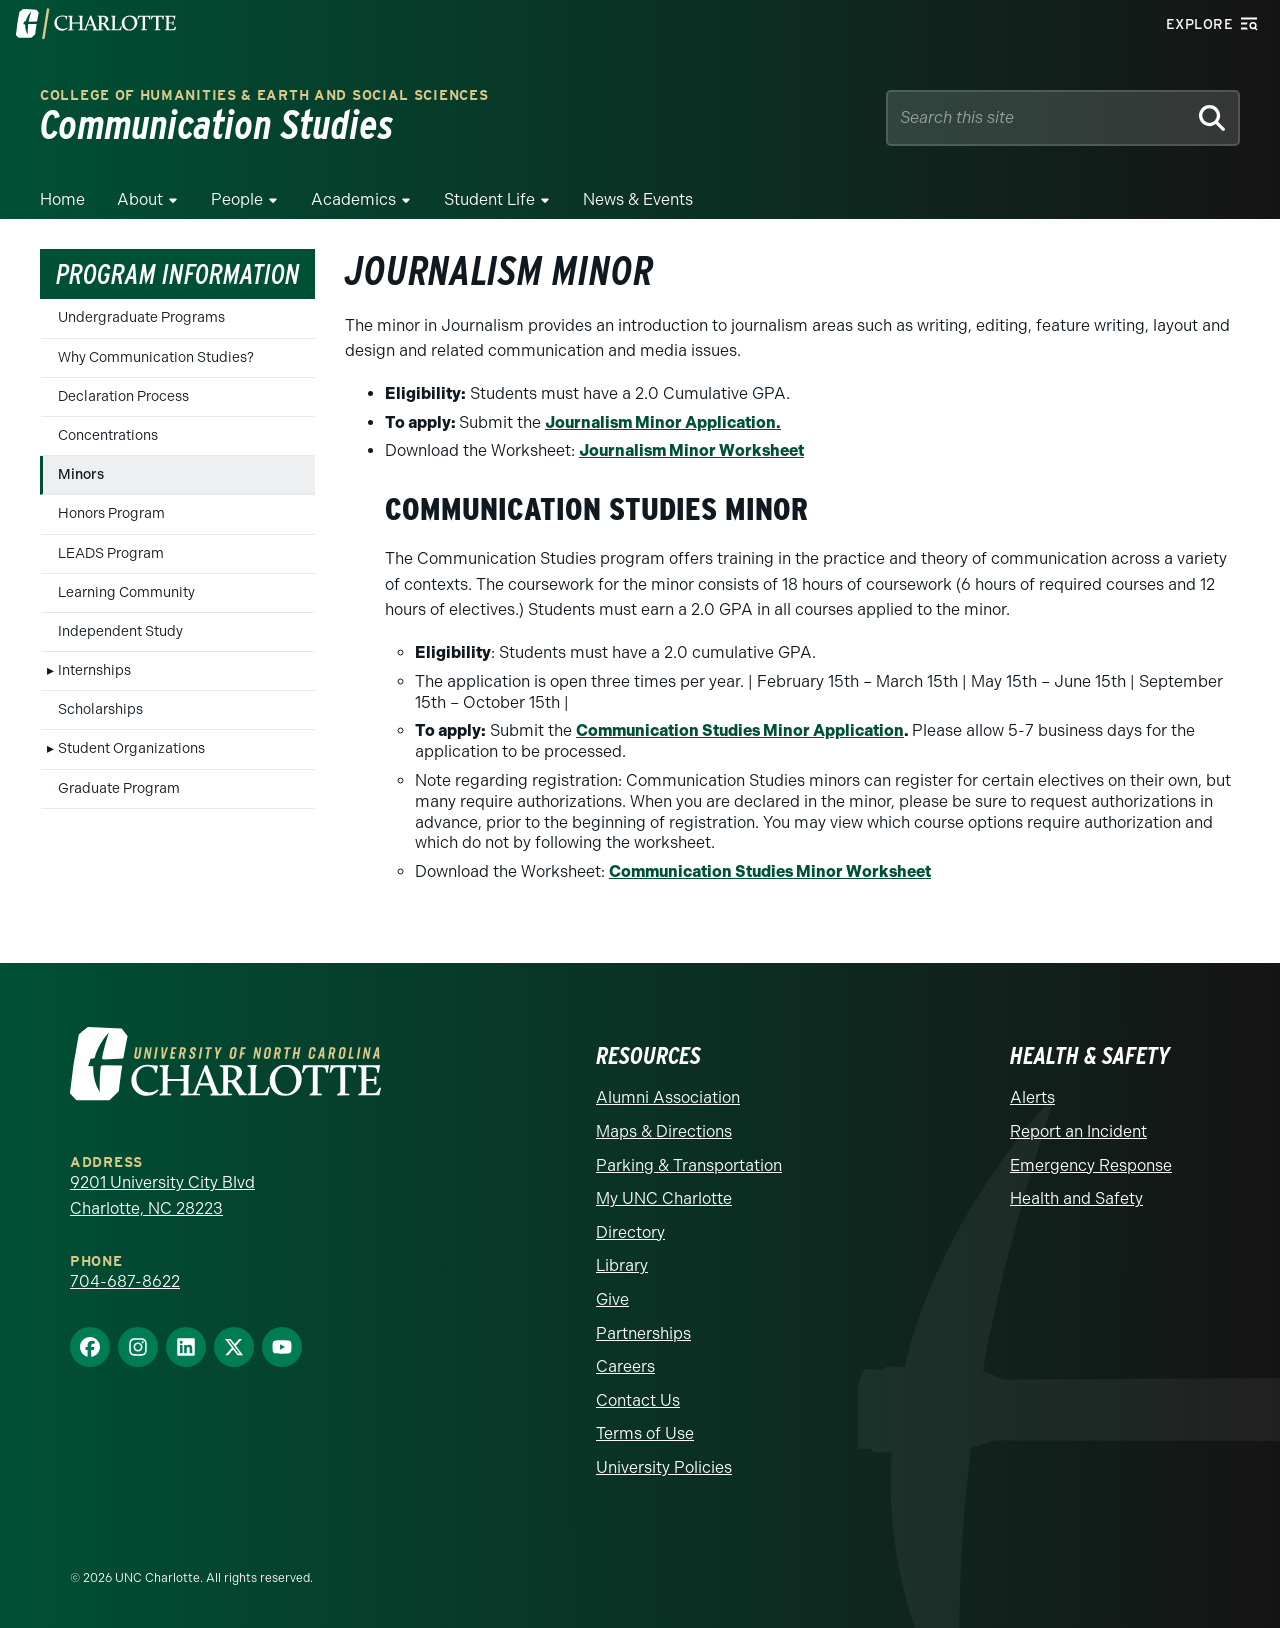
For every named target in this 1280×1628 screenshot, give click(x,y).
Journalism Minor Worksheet (691, 450)
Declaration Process (123, 396)
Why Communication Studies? (156, 357)
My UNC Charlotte (664, 1198)
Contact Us (638, 1400)
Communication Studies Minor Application (740, 730)
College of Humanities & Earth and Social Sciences (264, 95)
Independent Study (120, 631)
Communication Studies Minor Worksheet (770, 871)
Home (62, 199)
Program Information (178, 274)
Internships (94, 670)
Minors (81, 474)
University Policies (664, 1467)
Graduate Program (119, 788)
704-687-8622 (125, 1281)
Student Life (489, 199)
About (140, 199)
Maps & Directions (664, 1131)
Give (612, 1299)
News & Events (638, 199)
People (237, 199)
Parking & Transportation (689, 1165)
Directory (630, 1232)
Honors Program (111, 513)
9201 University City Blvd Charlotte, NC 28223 (162, 1195)
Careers (625, 1366)
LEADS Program (111, 553)
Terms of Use (645, 1433)
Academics (353, 199)
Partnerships (643, 1333)
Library (622, 1265)
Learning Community (126, 592)
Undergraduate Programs (141, 317)
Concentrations (108, 435)
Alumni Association (668, 1097)
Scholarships (100, 709)
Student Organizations (131, 748)
